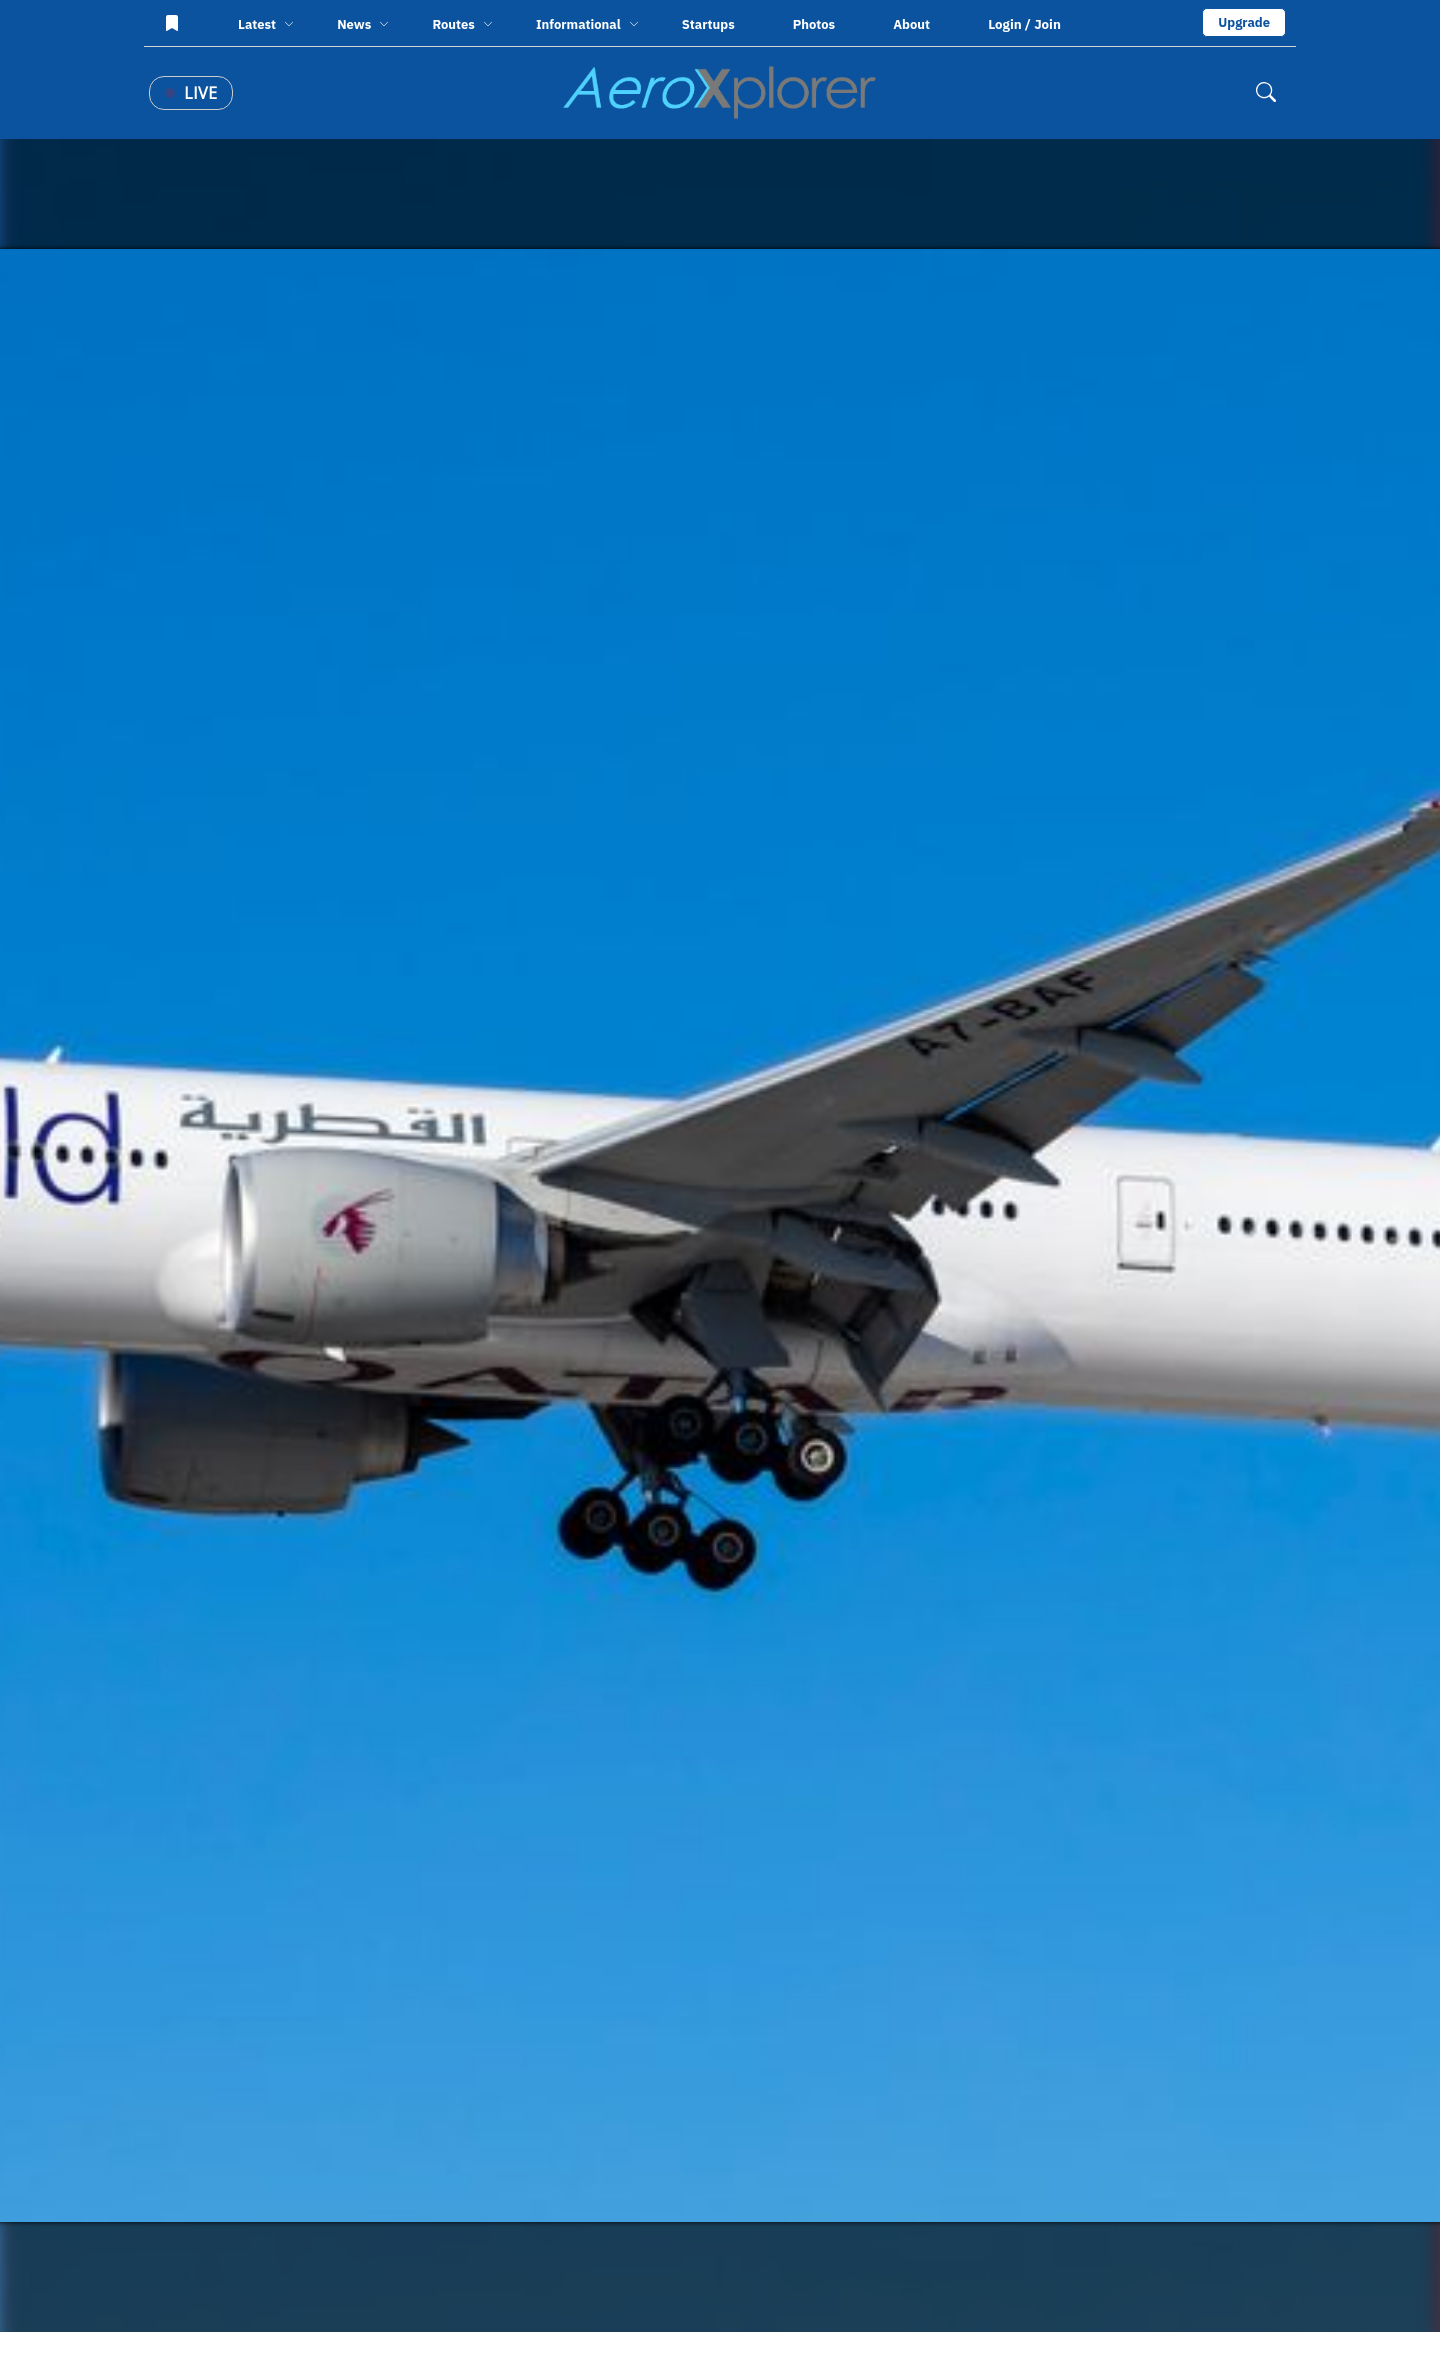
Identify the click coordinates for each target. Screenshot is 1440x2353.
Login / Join (1024, 24)
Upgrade (1244, 22)
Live (191, 93)
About (911, 24)
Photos (814, 24)
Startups (708, 24)
